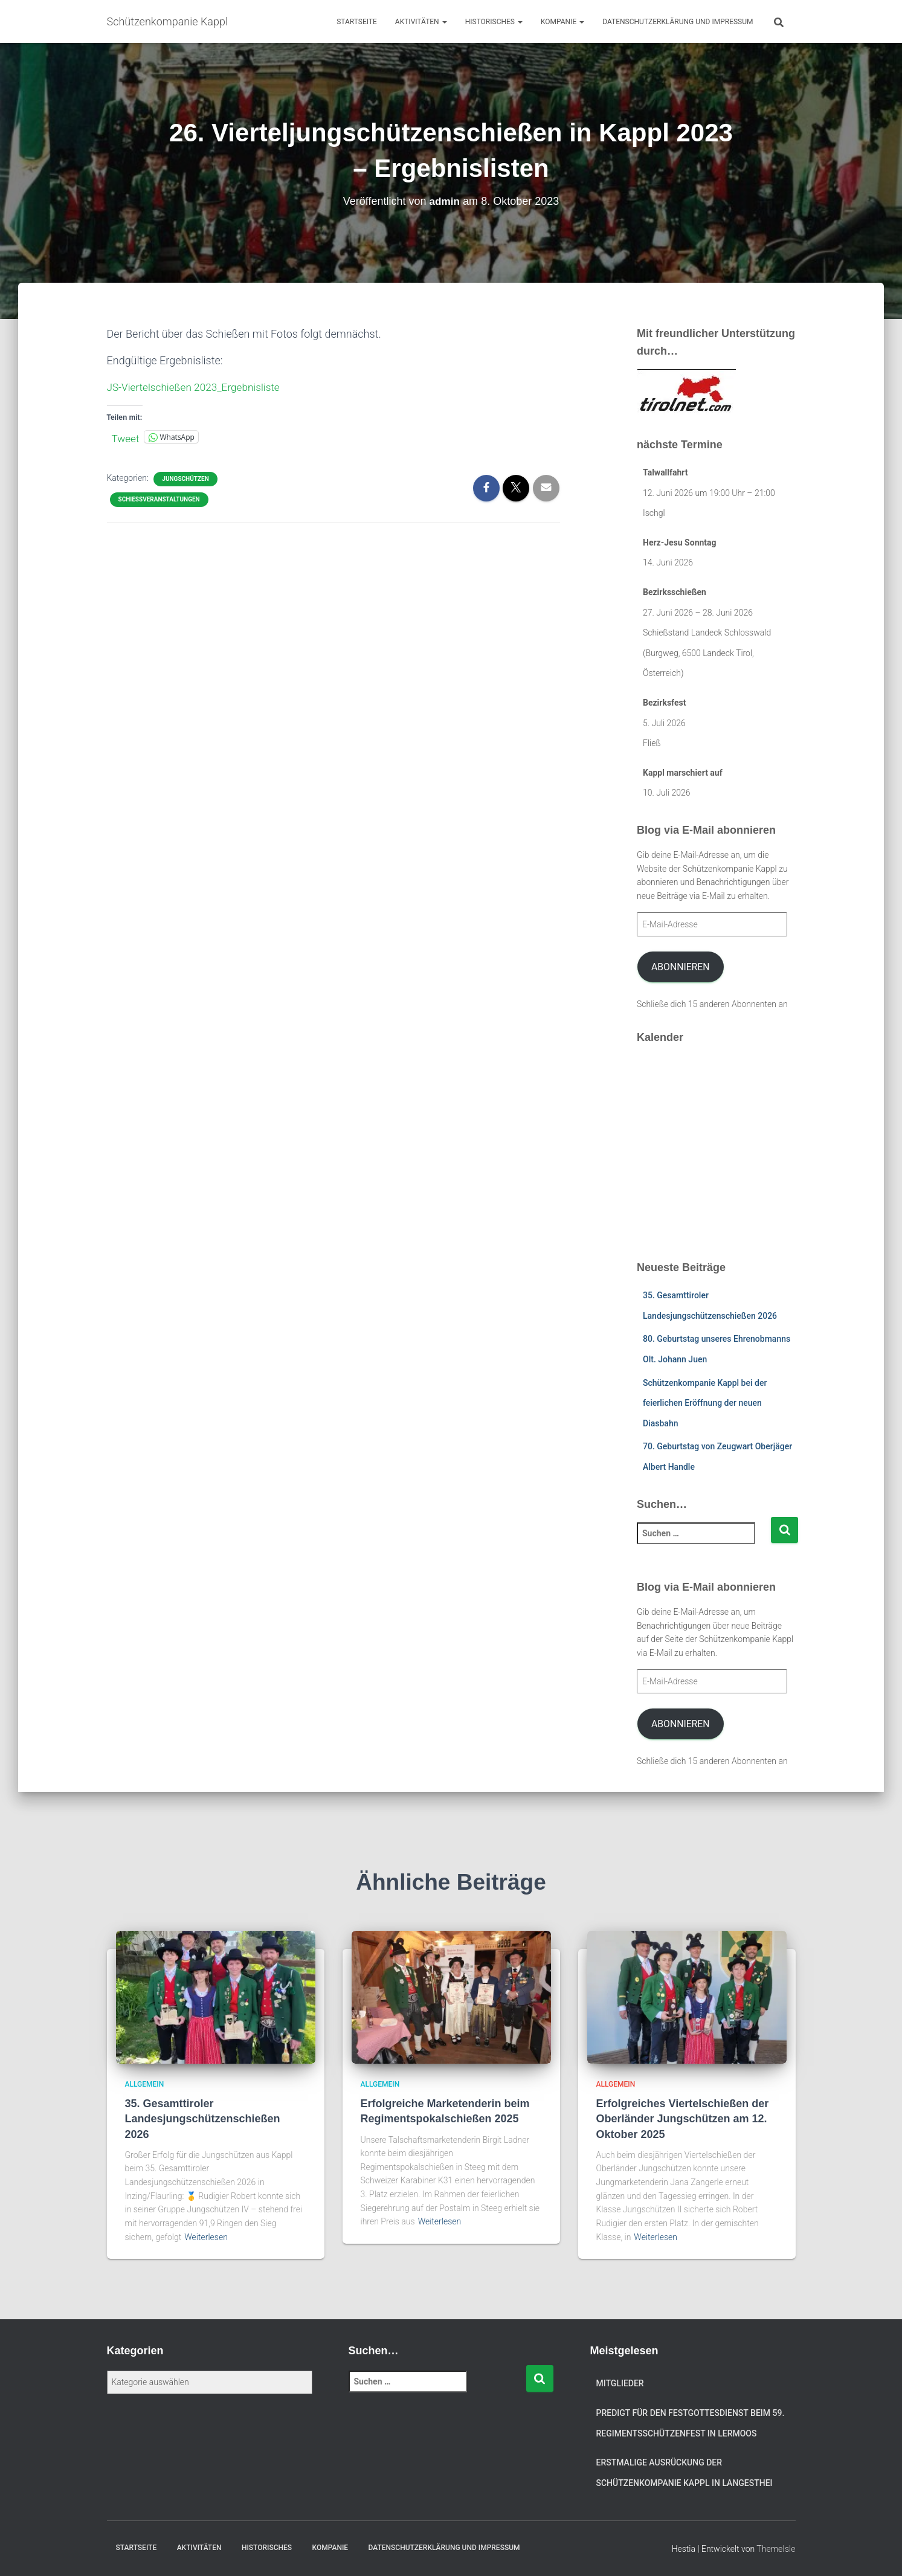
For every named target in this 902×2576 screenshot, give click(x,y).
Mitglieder (620, 2383)
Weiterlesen (206, 2237)
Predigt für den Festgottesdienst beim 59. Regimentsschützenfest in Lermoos (690, 2423)
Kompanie (562, 22)
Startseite (357, 22)
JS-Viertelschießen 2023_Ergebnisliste (197, 387)
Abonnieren (680, 967)
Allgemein (144, 2084)
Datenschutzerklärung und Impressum (677, 22)
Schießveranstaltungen (159, 498)
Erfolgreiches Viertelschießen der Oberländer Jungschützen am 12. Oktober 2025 (682, 2119)
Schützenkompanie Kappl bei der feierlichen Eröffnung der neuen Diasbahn (705, 1403)
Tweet (126, 437)
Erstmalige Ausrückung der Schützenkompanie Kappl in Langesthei (684, 2473)
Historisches (494, 22)
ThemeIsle (775, 2549)
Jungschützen (185, 478)
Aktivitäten (421, 22)
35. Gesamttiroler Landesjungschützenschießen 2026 (202, 2119)
